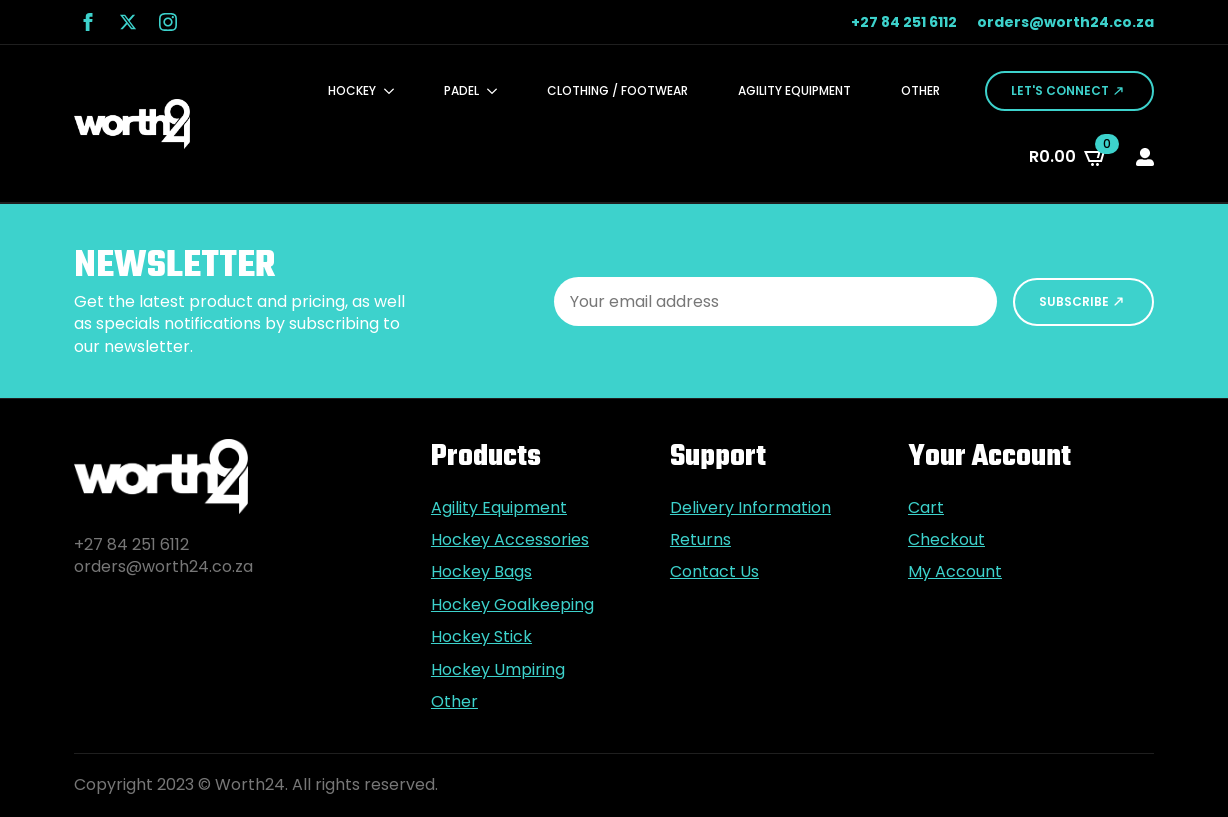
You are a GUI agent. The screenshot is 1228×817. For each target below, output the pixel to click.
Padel (461, 90)
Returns (700, 540)
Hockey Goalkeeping (512, 605)
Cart (926, 508)
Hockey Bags (481, 572)
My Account (955, 572)
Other (920, 90)
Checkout (946, 540)
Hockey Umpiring (498, 670)
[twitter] (128, 22)
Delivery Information (750, 508)
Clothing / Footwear (617, 90)
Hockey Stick (481, 637)
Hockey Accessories (510, 540)
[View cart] (1068, 157)
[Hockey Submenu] (395, 91)
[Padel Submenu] (498, 91)
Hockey (352, 90)
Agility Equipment (794, 90)
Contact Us (714, 572)
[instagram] (168, 22)
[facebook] (88, 22)
